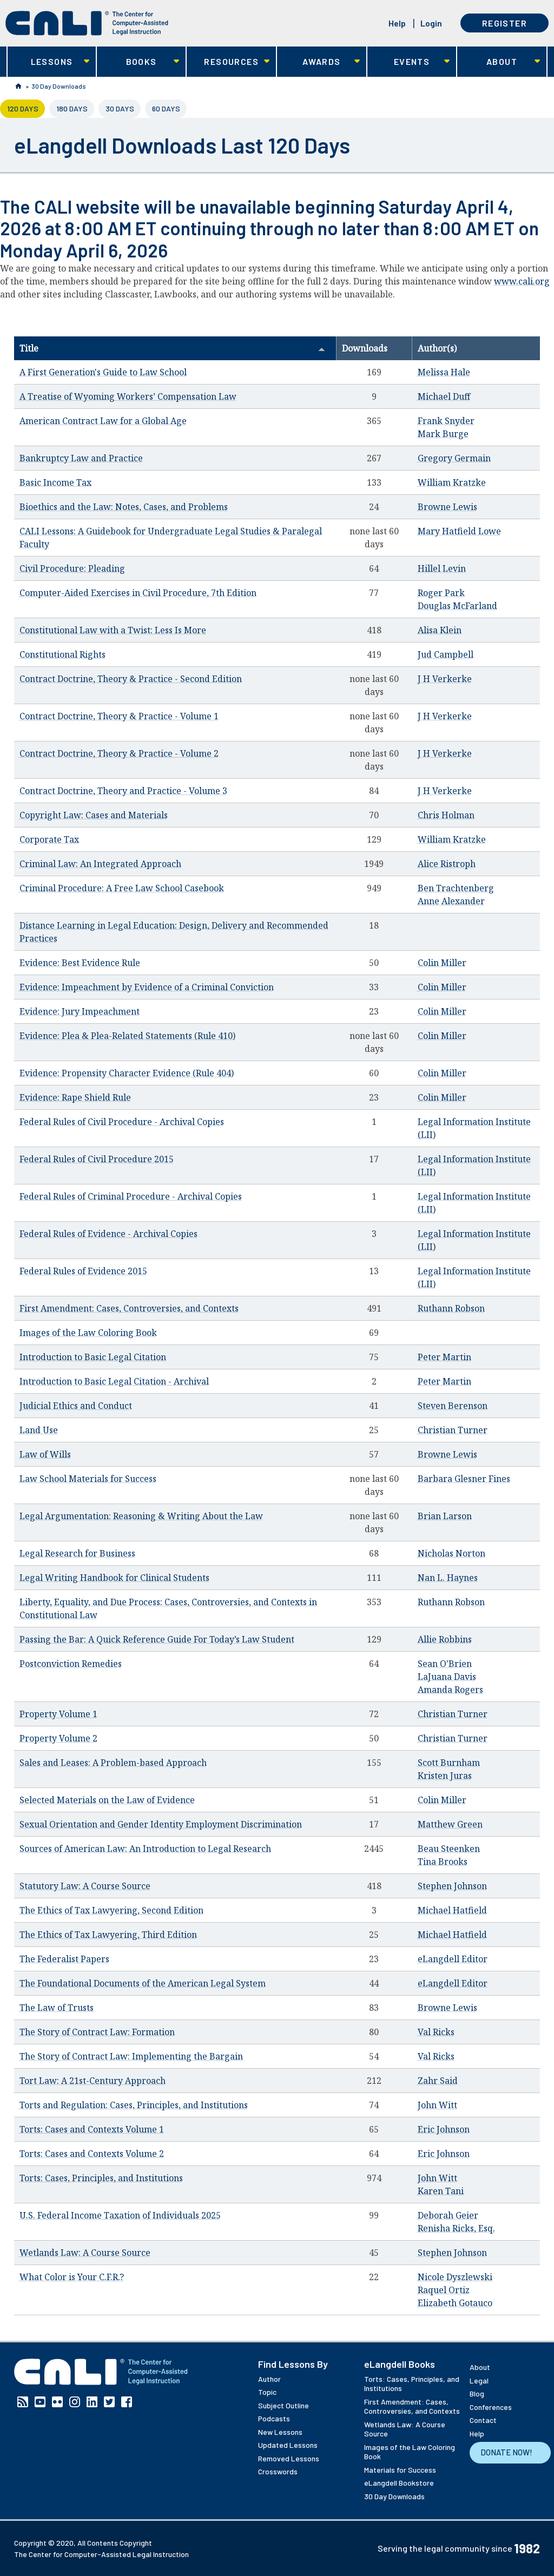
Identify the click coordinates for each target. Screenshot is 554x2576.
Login (431, 23)
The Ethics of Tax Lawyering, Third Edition (108, 1935)
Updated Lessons (288, 2444)
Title (172, 348)
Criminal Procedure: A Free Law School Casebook (121, 888)
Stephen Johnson (452, 1886)
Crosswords (278, 2471)
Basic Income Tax (55, 482)
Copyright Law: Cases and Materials (93, 815)
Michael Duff (444, 396)
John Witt (437, 2105)
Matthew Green (450, 1824)
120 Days (26, 108)
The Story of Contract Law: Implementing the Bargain (131, 2056)
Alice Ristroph (447, 864)
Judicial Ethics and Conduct (75, 1406)
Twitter (109, 2401)
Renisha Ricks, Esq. (456, 2228)
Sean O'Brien (445, 1664)
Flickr (57, 2401)
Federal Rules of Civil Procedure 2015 (96, 1159)
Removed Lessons (288, 2458)
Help (397, 23)
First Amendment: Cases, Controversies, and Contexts (129, 1308)
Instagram (74, 2401)
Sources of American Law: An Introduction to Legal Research (145, 1849)
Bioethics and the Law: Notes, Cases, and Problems (123, 507)
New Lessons (280, 2431)
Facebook (126, 2401)
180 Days (72, 108)
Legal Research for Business (77, 1553)
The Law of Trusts (56, 2008)
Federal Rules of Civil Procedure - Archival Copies (121, 1122)
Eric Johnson (444, 2129)
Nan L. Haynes (448, 1578)
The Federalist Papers (64, 1959)
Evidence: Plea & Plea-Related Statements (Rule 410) (127, 1036)
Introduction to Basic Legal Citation (92, 1357)
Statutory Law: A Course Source (84, 1886)
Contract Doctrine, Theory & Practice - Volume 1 (119, 716)
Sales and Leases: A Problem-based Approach (113, 1763)
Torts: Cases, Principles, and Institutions (101, 2178)
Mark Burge (443, 434)
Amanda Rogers (450, 1690)
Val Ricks (436, 2032)
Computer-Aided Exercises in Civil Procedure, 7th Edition (137, 593)
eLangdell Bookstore (399, 2482)
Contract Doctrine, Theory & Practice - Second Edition (130, 679)
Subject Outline (283, 2405)
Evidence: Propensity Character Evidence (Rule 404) (126, 1073)
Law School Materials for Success (87, 1479)
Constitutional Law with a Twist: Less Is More (112, 630)
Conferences (491, 2407)
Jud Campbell (445, 654)
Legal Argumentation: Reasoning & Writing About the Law (141, 1516)
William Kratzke (452, 482)
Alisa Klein (439, 630)
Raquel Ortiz (444, 2290)
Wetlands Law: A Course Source (84, 2253)
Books (138, 62)
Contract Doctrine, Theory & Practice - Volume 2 (119, 753)
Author (269, 2378)
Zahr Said (438, 2081)
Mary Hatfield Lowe (459, 531)
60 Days (166, 108)
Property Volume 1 (58, 1714)
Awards (318, 62)
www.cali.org (522, 281)
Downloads (364, 348)
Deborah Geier (448, 2215)
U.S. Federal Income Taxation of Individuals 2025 (120, 2215)
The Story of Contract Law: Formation (97, 2032)
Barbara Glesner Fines (464, 1479)
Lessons (48, 62)
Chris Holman (446, 815)
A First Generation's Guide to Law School (103, 372)
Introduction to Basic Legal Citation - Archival (114, 1381)
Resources (228, 62)
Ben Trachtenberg (456, 888)
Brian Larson (445, 1516)
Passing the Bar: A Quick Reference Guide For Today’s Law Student (156, 1639)
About (498, 62)
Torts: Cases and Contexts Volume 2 (91, 2154)
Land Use (38, 1430)
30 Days (119, 108)
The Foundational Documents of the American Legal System (142, 1983)
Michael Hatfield (452, 1910)
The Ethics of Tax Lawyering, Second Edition (111, 1910)
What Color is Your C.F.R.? (71, 2277)
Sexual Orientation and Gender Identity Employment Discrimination (160, 1824)
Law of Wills (45, 1454)
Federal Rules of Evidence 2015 (83, 1271)
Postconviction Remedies (70, 1664)
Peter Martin (444, 1357)
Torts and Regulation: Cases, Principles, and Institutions (133, 2105)
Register (504, 23)
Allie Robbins (445, 1639)
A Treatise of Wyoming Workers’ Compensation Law (127, 396)
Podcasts (274, 2418)
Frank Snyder (446, 421)
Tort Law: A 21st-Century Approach (92, 2081)
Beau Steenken (449, 1849)
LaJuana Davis (447, 1677)
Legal (479, 2380)
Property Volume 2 (58, 1738)
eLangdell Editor (452, 1959)
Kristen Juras (445, 1776)
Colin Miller (442, 963)
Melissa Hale (444, 372)
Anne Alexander (451, 901)
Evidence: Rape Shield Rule (75, 1097)
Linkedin (92, 2401)
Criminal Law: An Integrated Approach (100, 864)
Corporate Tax (49, 839)
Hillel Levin (442, 568)
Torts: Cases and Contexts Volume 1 (91, 2129)
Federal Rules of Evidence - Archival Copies (108, 1234)
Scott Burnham (449, 1763)
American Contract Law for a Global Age (103, 421)
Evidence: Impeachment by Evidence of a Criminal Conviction (146, 987)
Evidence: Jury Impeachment (79, 1011)
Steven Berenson (452, 1406)
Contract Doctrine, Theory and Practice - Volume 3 (123, 791)
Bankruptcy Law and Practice (81, 458)
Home (18, 86)
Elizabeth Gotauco (455, 2303)
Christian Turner (452, 1430)
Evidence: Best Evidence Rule (79, 963)
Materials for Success (400, 2469)
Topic (267, 2391)
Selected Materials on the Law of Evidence (107, 1800)
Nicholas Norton (451, 1553)
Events (408, 62)
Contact (483, 2420)
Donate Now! (506, 2452)
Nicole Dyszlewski (455, 2277)
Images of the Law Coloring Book (88, 1333)
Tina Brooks (442, 1862)
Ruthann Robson (451, 1308)
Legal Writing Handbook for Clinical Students (114, 1578)
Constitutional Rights (62, 654)
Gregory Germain (454, 458)
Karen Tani (441, 2191)
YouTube (40, 2401)
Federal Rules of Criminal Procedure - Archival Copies (130, 1196)
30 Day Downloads (58, 86)
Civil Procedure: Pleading (72, 568)
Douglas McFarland (457, 606)
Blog (477, 2393)
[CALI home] (86, 23)
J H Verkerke (445, 679)
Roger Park (441, 593)
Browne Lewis (447, 507)
